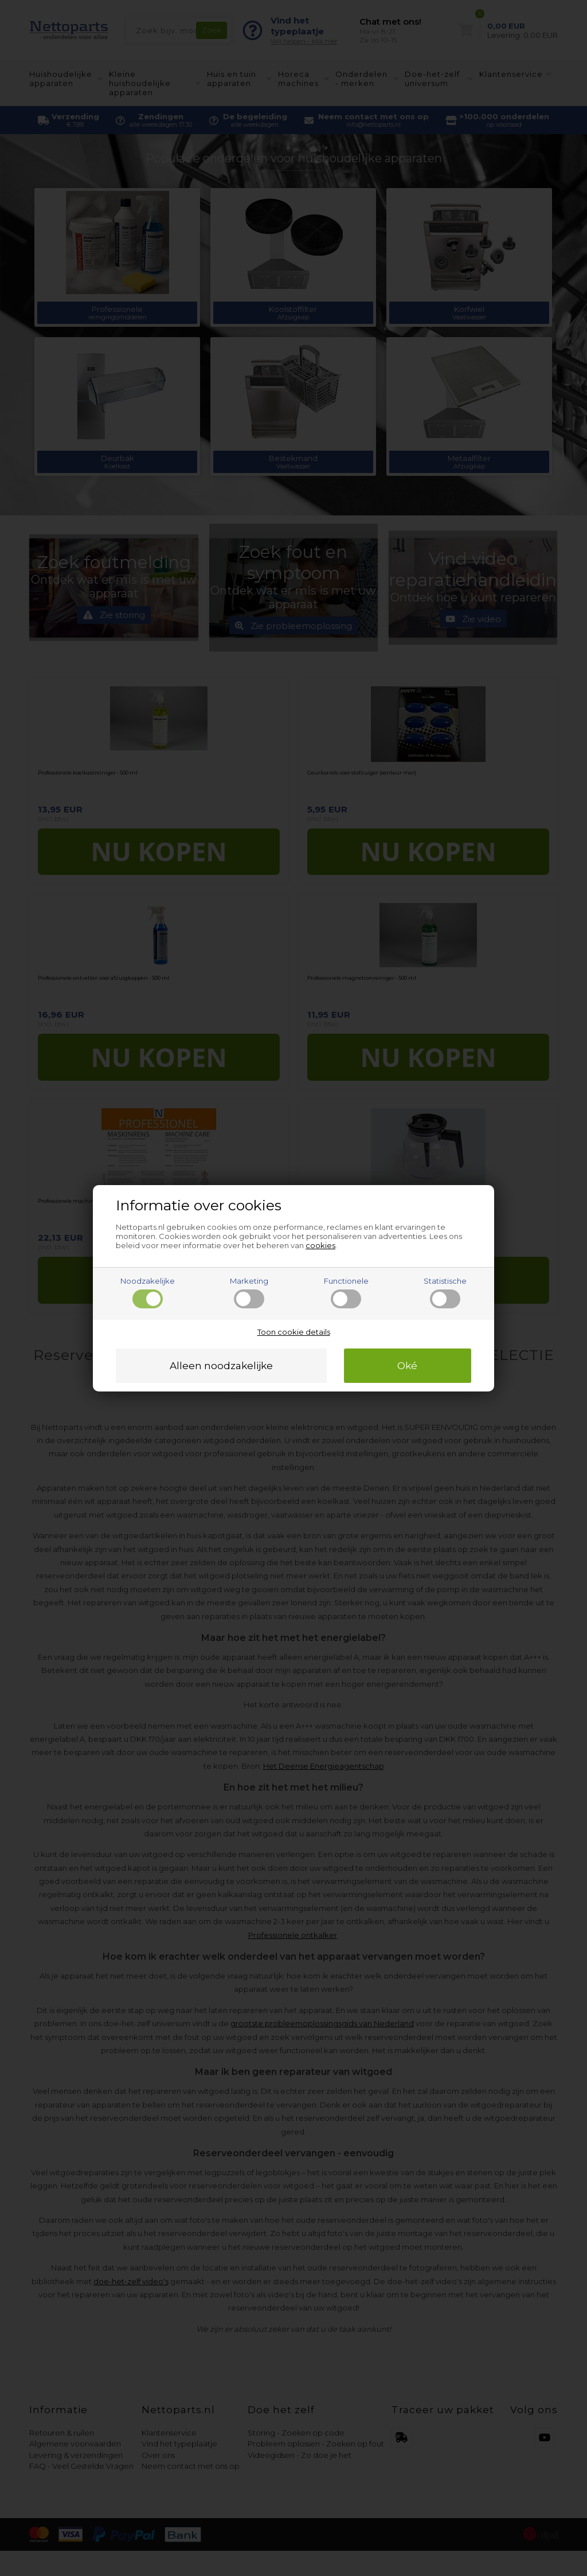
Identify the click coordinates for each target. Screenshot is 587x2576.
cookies (320, 1245)
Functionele (346, 1292)
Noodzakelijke (147, 1292)
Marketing (249, 1292)
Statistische (445, 1292)
